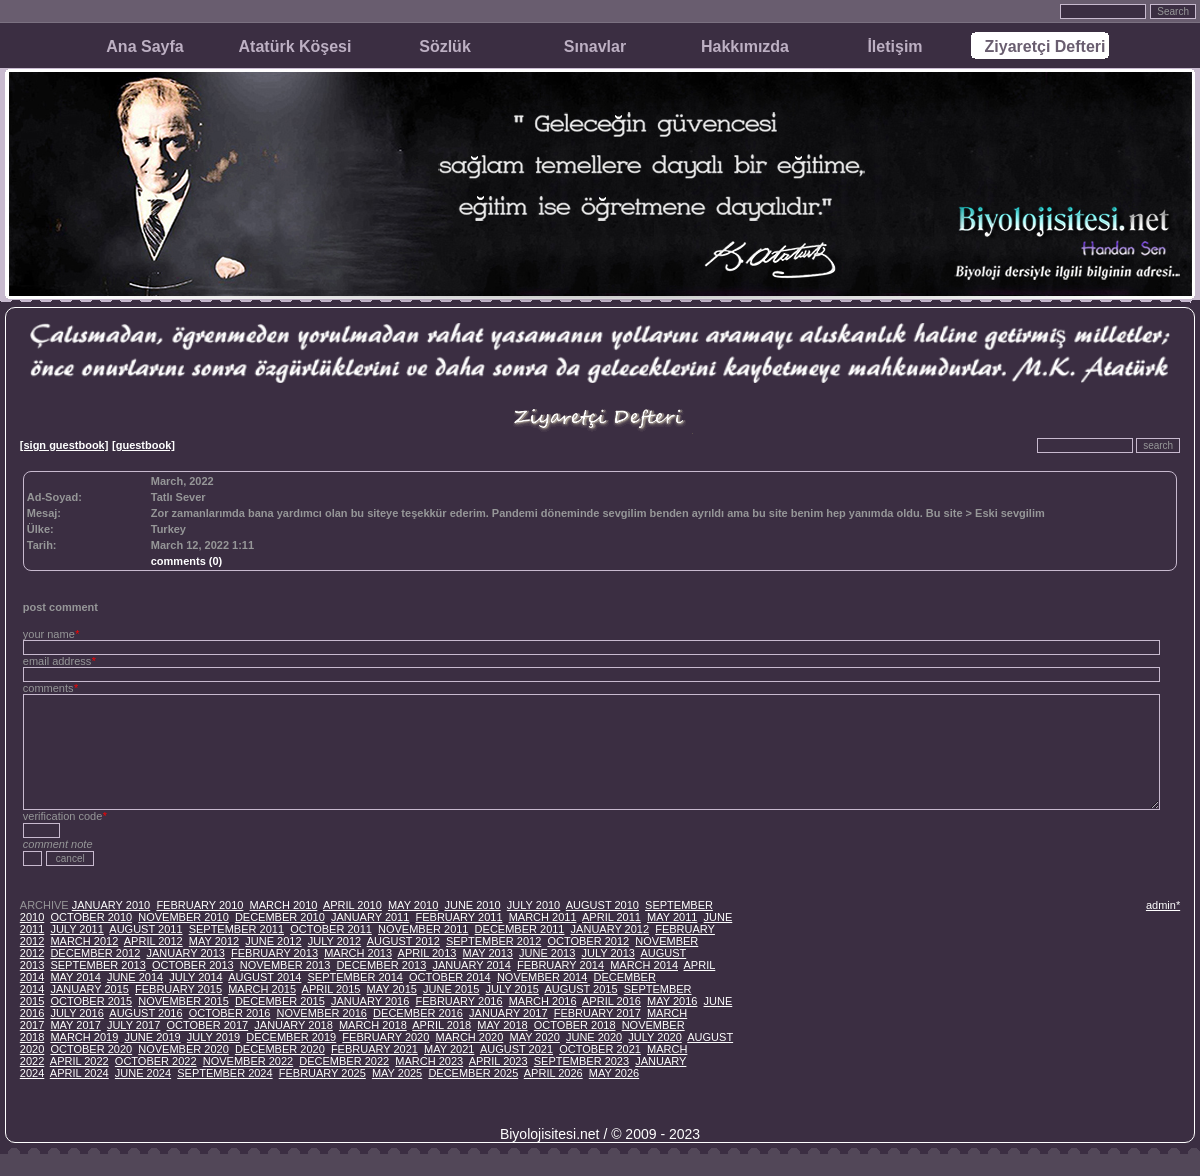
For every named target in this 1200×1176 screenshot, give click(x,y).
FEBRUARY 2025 (322, 1073)
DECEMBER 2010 (280, 917)
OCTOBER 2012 (588, 941)
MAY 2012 (214, 941)
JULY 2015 (511, 989)
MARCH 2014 (644, 965)
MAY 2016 (672, 1001)
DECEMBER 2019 (291, 1037)
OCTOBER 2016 (230, 1013)
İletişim (894, 46)
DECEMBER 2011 (520, 929)
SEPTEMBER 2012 (493, 941)
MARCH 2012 (84, 941)
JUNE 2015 (451, 989)
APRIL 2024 (79, 1073)
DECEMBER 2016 (418, 1013)
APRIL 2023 (498, 1061)
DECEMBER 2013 (381, 965)
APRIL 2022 (79, 1061)
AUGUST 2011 (145, 929)
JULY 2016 (76, 1013)
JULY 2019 (213, 1037)
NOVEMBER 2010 (183, 917)
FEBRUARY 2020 (385, 1037)
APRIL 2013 (427, 953)
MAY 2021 (449, 1049)
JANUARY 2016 (370, 1001)
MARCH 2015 (262, 989)
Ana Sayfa (144, 46)
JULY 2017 (133, 1025)
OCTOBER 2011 (331, 929)
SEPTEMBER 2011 (236, 929)
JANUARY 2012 (610, 929)
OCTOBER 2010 (91, 917)
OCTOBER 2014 (450, 977)
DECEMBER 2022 (344, 1061)
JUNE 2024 (143, 1073)
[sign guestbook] (64, 445)
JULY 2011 (76, 929)
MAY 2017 (75, 1025)
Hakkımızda (745, 46)
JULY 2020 (654, 1037)
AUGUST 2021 (516, 1049)
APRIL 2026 (553, 1073)
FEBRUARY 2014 (560, 965)
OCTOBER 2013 (193, 965)
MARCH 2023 (429, 1061)
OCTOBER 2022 (156, 1061)
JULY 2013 (607, 953)
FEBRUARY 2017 (597, 1013)
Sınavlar (595, 46)
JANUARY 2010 (111, 905)
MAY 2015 (392, 989)
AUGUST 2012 (403, 941)
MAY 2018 (502, 1025)
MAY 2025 (397, 1073)
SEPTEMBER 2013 (97, 965)
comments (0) (187, 561)
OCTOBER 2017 (207, 1025)
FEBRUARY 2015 (178, 989)
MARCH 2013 (358, 953)
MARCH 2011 (543, 917)
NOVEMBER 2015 (183, 1001)
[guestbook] (143, 445)
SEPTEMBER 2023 (581, 1061)
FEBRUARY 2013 (274, 953)
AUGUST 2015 (580, 989)
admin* (1163, 905)
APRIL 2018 (441, 1025)
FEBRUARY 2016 (458, 1001)
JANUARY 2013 (185, 953)
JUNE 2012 (273, 941)
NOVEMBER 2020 (183, 1049)
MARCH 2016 (543, 1001)
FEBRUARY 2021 (374, 1049)
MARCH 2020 (469, 1037)
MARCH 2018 (373, 1025)
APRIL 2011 (611, 917)
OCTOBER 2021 (600, 1049)
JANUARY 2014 (471, 965)
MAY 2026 (614, 1073)
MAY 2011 (672, 917)
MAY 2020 (534, 1037)
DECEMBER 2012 (95, 953)
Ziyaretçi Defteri (1045, 46)
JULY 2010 (533, 905)
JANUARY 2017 (508, 1013)
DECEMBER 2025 (473, 1073)
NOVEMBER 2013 (285, 965)
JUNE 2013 (547, 953)
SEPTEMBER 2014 (355, 977)
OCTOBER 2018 (575, 1025)
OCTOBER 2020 (91, 1049)
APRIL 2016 (611, 1001)
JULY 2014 (195, 977)
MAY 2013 (488, 953)
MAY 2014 (75, 977)
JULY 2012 (334, 941)
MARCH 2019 (84, 1037)
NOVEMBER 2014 (542, 977)
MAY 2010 (413, 905)
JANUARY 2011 (370, 917)
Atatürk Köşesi (295, 46)
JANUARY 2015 (89, 989)
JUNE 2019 (152, 1037)
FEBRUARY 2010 (199, 905)
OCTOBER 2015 (91, 1001)
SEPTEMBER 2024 (224, 1073)
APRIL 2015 (331, 989)
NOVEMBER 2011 (423, 929)
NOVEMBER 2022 (248, 1061)
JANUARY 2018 (293, 1025)
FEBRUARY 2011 (458, 917)
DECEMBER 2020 (280, 1049)
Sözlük (445, 46)
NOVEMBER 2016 (322, 1013)
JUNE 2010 (472, 905)
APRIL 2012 (153, 941)
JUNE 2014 (135, 977)
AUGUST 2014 (264, 977)
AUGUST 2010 (602, 905)
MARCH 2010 (284, 905)
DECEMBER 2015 (280, 1001)
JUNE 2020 (594, 1037)
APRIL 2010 (352, 905)
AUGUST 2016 (145, 1013)
